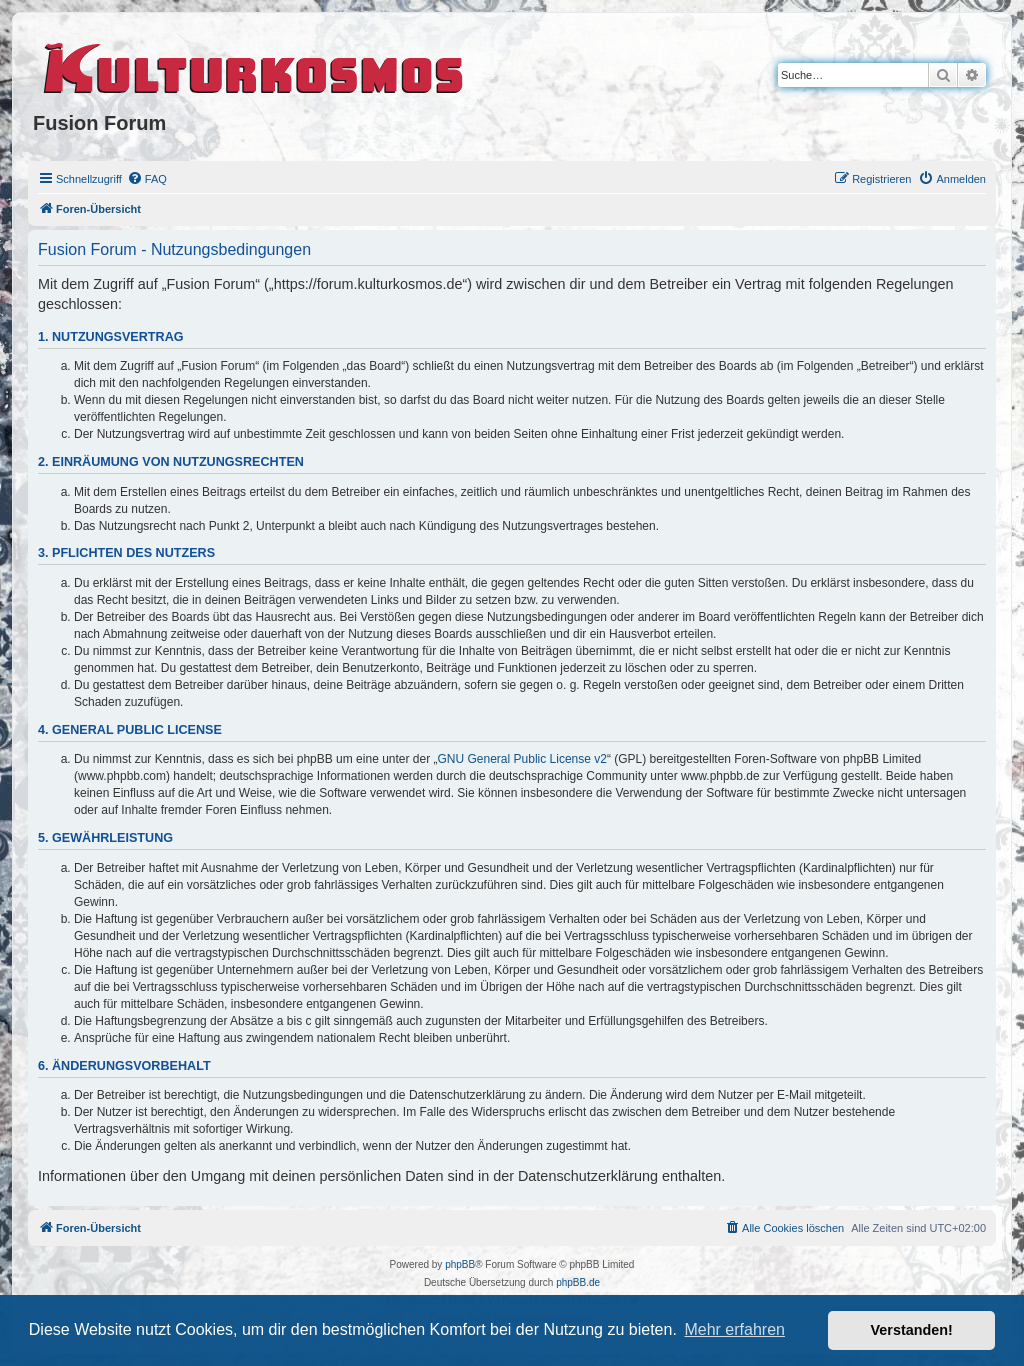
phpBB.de (578, 1282)
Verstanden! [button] (912, 1330)
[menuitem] (147, 179)
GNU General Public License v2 (522, 759)
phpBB (460, 1264)
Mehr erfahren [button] (734, 1329)
